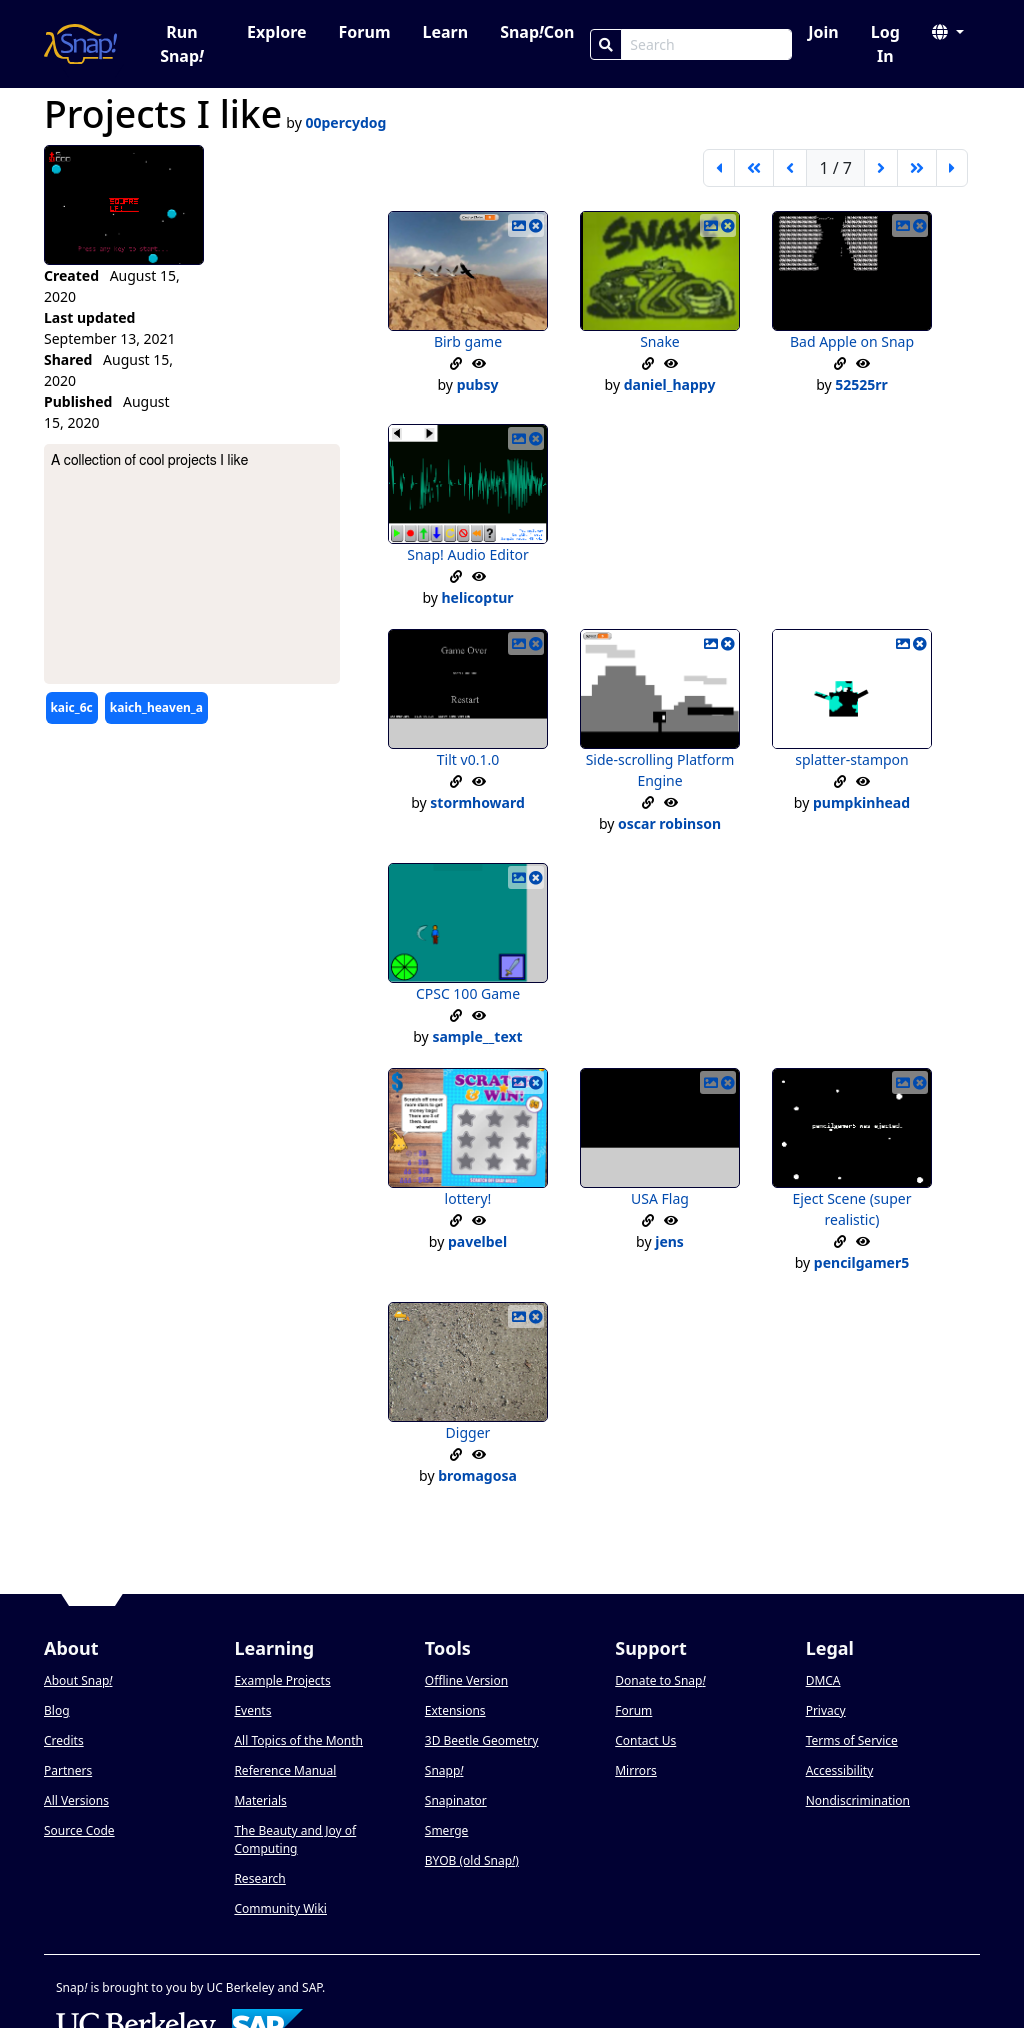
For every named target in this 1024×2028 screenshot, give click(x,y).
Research (259, 1878)
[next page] (881, 168)
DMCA (823, 1680)
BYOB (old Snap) (472, 1860)
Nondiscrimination (858, 1800)
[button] (948, 32)
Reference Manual (285, 1770)
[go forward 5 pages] (917, 168)
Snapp (444, 1770)
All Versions (76, 1800)
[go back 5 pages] (754, 168)
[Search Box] (706, 44)
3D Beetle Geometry (482, 1740)
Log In (885, 44)
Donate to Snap (660, 1680)
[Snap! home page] (80, 44)
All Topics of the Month (298, 1740)
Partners (68, 1770)
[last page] (952, 168)
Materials (260, 1800)
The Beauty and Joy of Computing (295, 1839)
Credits (64, 1740)
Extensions (455, 1710)
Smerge (447, 1830)
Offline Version (466, 1680)
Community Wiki (280, 1908)
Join (823, 32)
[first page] (719, 168)
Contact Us (645, 1740)
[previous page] (790, 168)
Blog (57, 1710)
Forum (365, 32)
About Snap (78, 1680)
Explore (276, 32)
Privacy (826, 1710)
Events (252, 1710)
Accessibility (840, 1770)
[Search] (606, 44)
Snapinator (456, 1800)
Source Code (79, 1830)
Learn (445, 32)
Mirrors (636, 1770)
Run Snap (182, 44)
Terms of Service (852, 1740)
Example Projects (282, 1680)
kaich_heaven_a (156, 707)
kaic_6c (71, 707)
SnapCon (537, 32)
